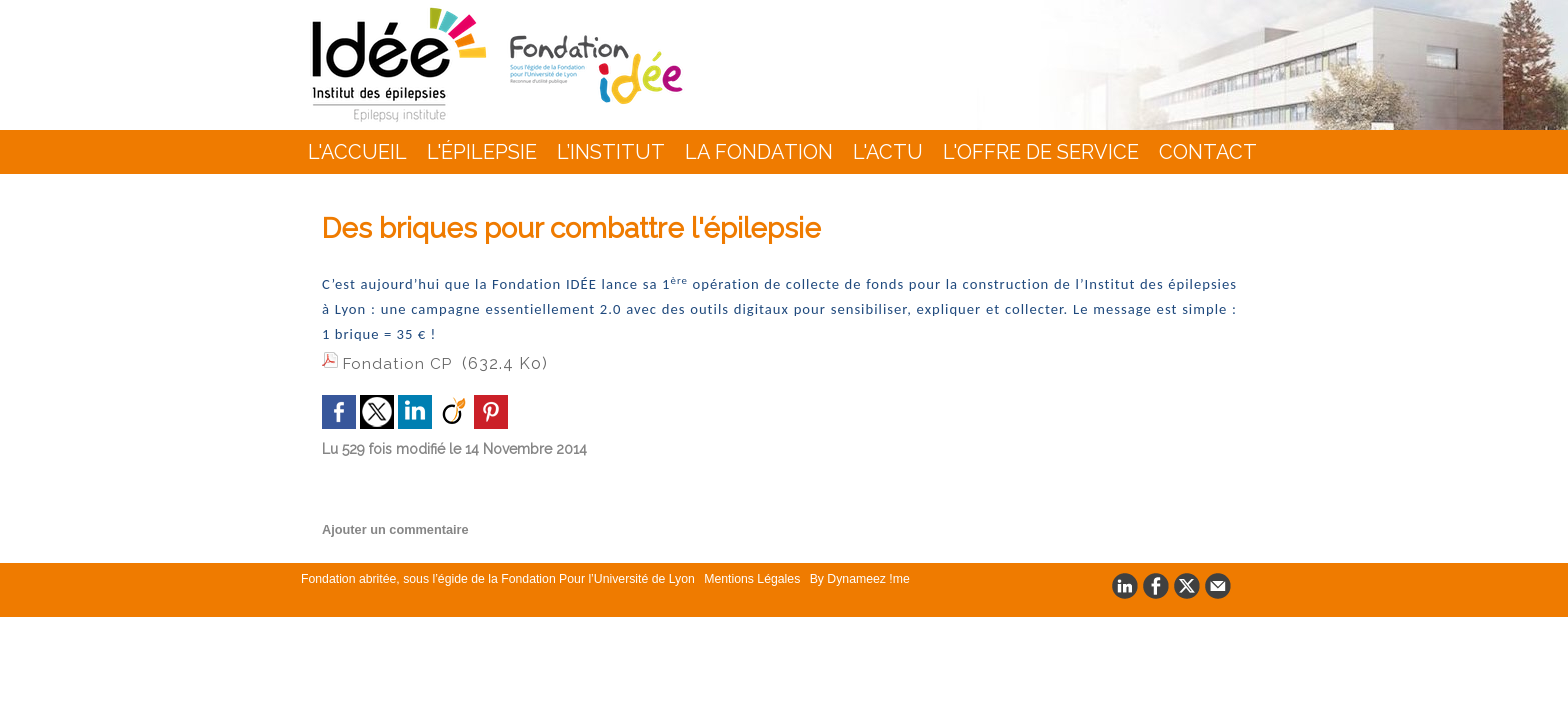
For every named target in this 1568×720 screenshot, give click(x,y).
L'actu (888, 152)
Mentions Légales (741, 575)
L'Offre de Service (1041, 152)
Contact (1208, 152)
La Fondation (759, 152)
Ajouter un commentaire (391, 526)
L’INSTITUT (611, 152)
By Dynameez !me (844, 575)
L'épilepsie (482, 152)
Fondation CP (399, 363)
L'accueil (357, 152)
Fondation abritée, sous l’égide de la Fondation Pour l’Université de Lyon (494, 575)
